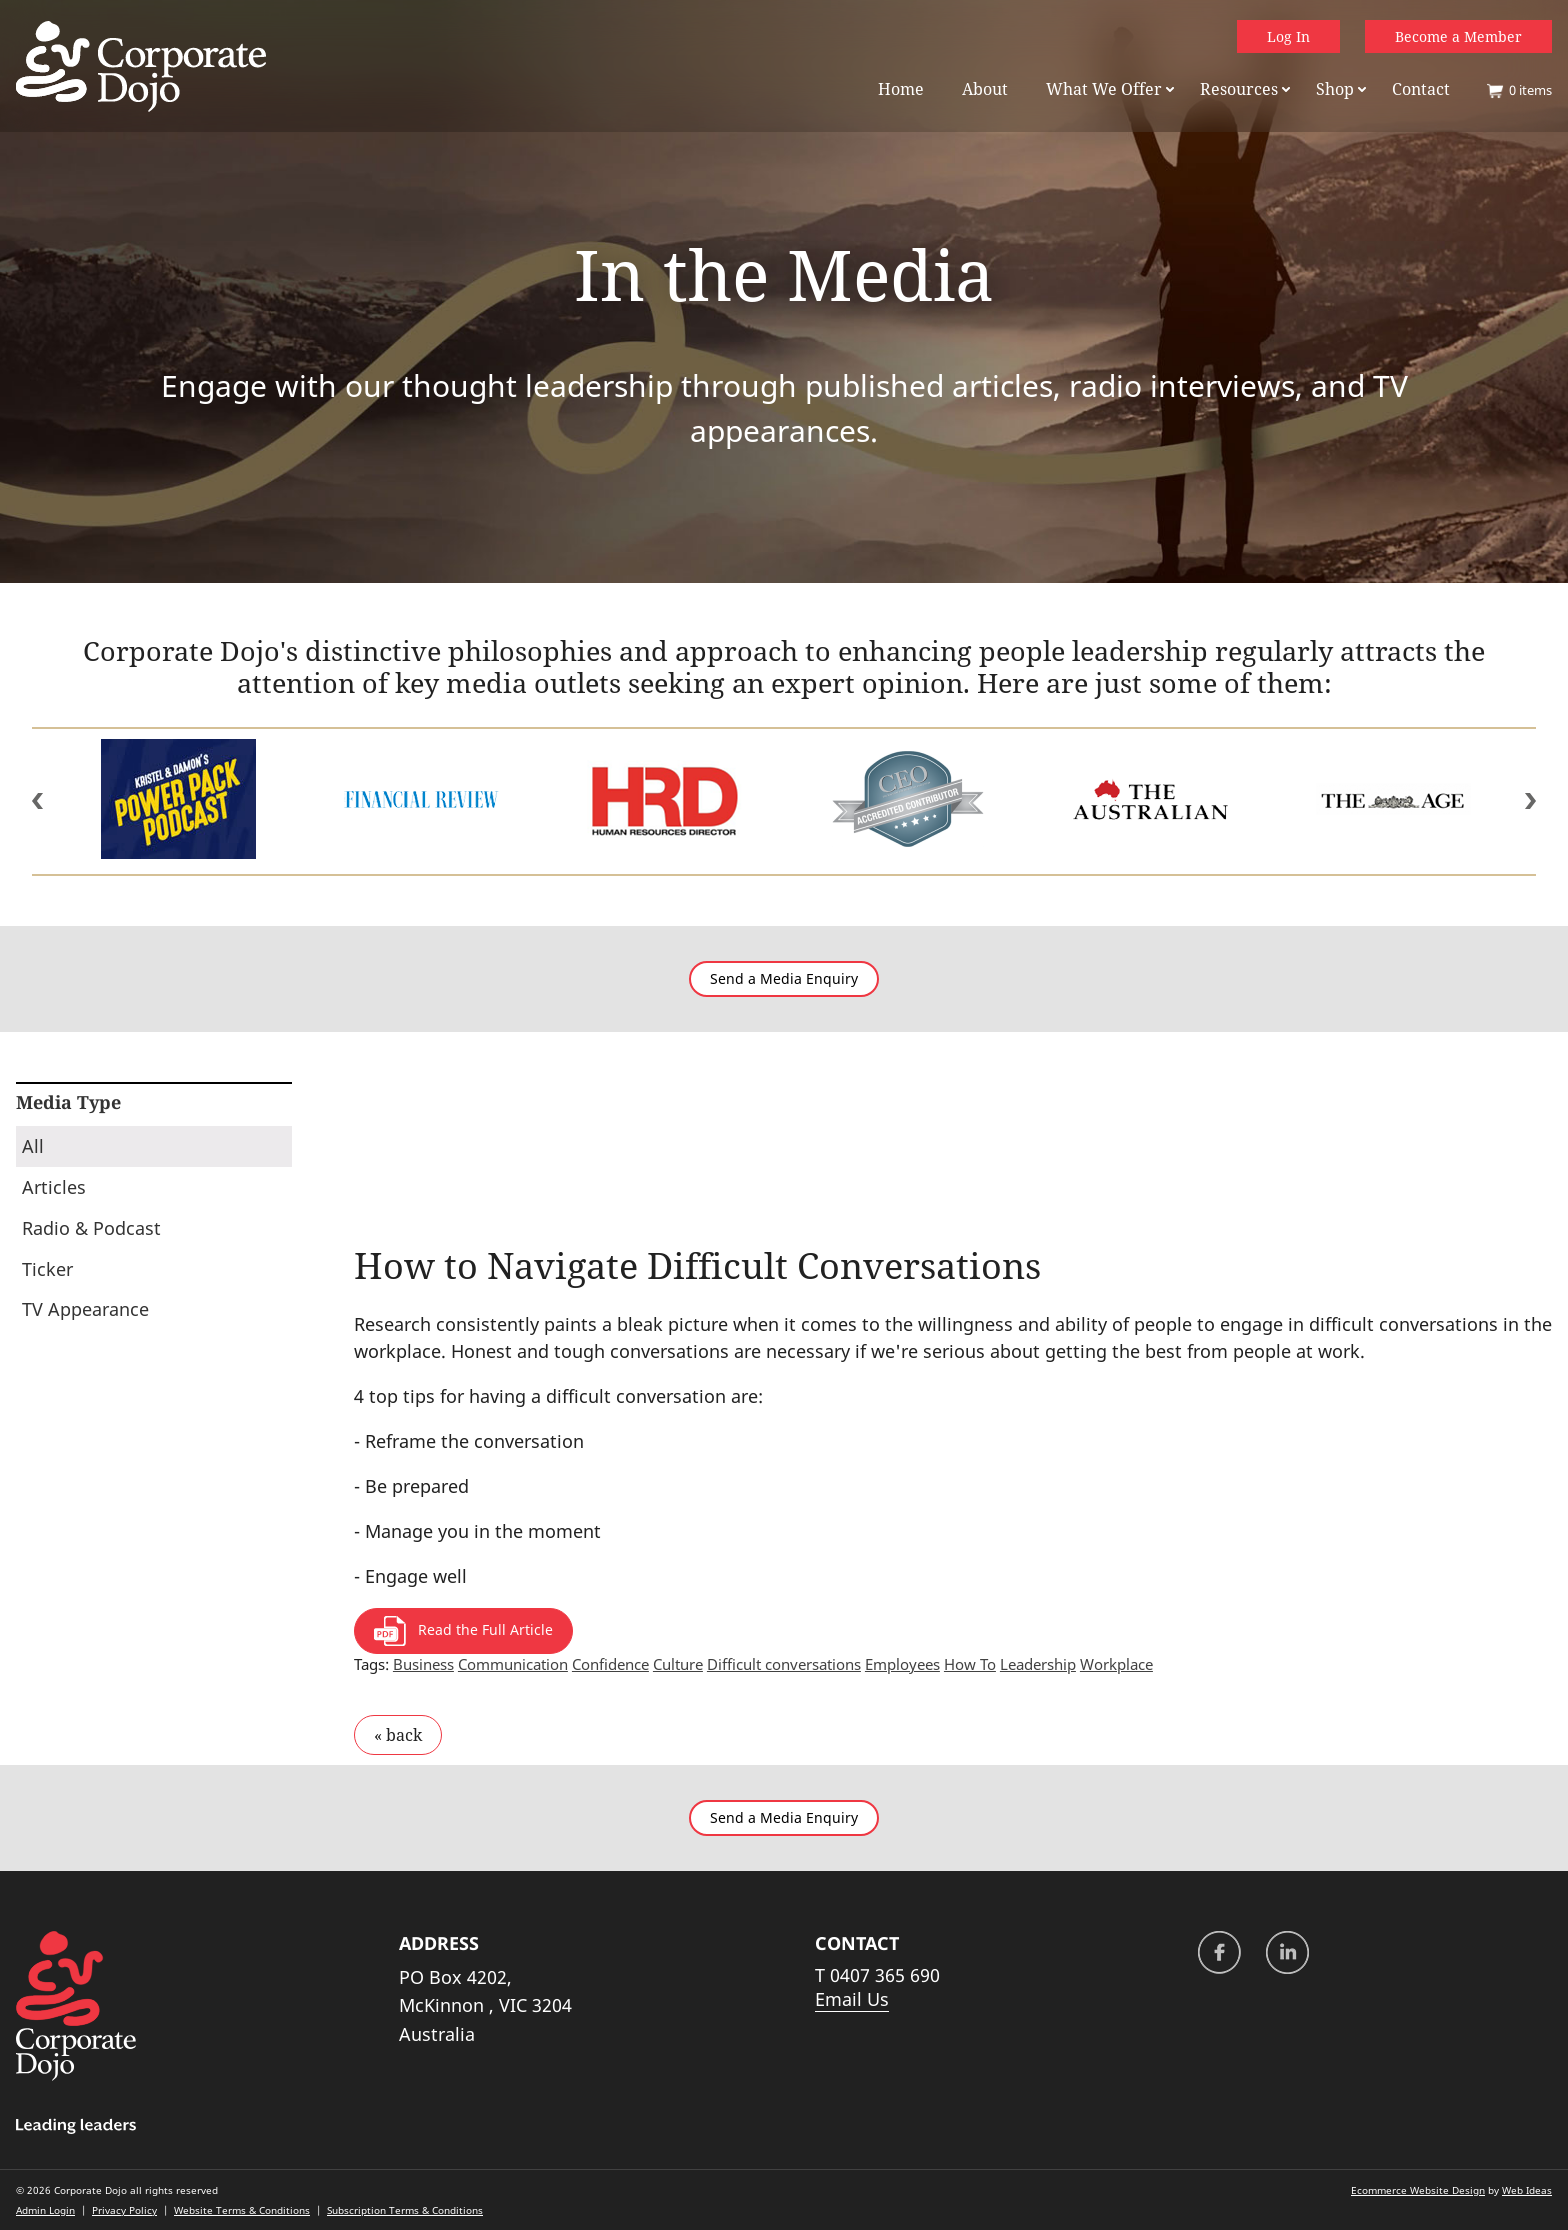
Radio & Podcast (91, 1228)
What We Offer (1104, 89)
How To (970, 1664)
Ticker (47, 1269)
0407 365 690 (885, 1975)
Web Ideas (1527, 2190)
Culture (678, 1664)
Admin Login (45, 2210)
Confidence (610, 1664)
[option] (178, 801)
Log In (1288, 36)
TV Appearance (85, 1309)
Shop (1335, 89)
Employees (902, 1664)
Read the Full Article (463, 1631)
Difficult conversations (784, 1664)
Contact (1421, 89)
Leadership (1038, 1664)
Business (423, 1664)
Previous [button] (38, 801)
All (33, 1146)
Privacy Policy (124, 2210)
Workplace (1116, 1664)
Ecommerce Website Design (1418, 2190)
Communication (513, 1664)
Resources (1239, 89)
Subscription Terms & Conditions (405, 2210)
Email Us (852, 1999)
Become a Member (1458, 36)
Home (901, 89)
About (985, 89)
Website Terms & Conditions (242, 2210)
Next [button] (1530, 801)
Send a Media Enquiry (784, 979)
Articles (54, 1187)
